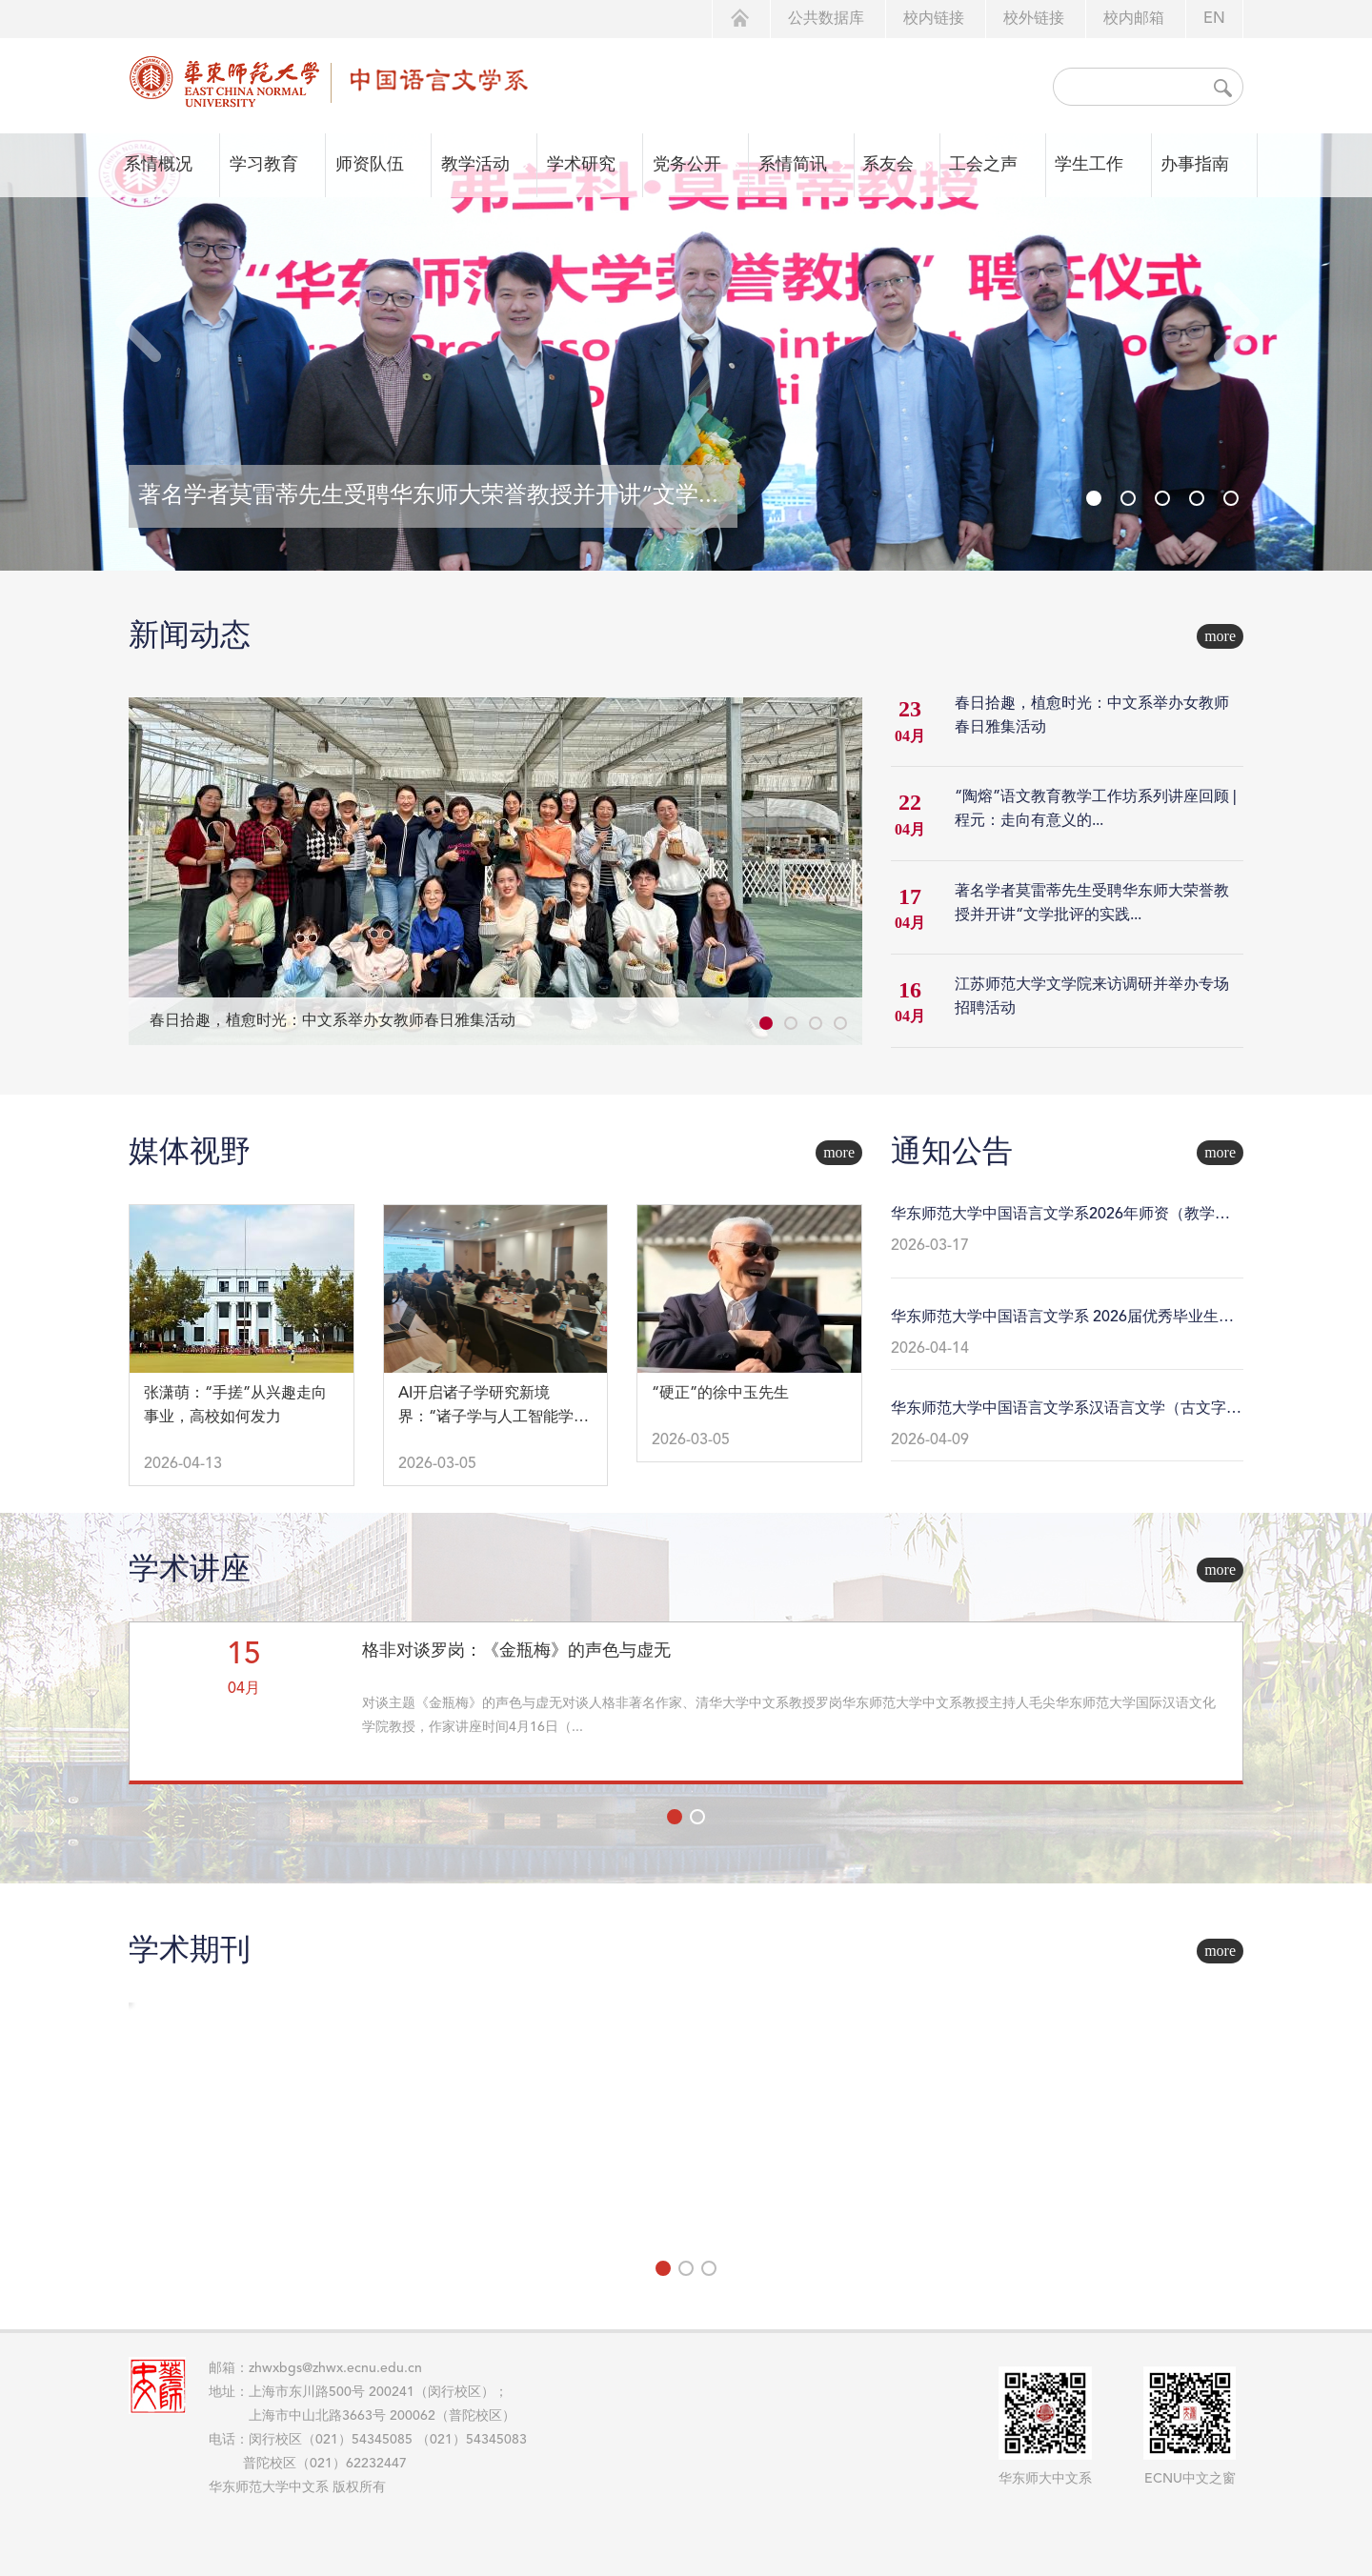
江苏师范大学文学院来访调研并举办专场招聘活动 (1092, 996)
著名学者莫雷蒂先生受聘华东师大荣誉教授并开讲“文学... (428, 496)
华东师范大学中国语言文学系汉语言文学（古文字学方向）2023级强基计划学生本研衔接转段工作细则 (1066, 1410)
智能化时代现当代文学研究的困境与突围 (330, 1663)
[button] (1235, 323)
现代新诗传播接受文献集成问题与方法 (711, 1663)
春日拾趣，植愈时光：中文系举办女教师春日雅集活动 (332, 1021)
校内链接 (933, 19)
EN (1214, 19)
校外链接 (1033, 19)
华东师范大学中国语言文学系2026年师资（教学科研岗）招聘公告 (1060, 1216)
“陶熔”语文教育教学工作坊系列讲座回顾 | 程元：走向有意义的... (1096, 809)
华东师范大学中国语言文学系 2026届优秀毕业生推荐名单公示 (1062, 1319)
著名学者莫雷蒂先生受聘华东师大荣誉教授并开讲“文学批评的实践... (1092, 903)
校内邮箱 (1133, 19)
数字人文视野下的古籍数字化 (1083, 1651)
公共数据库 (826, 19)
